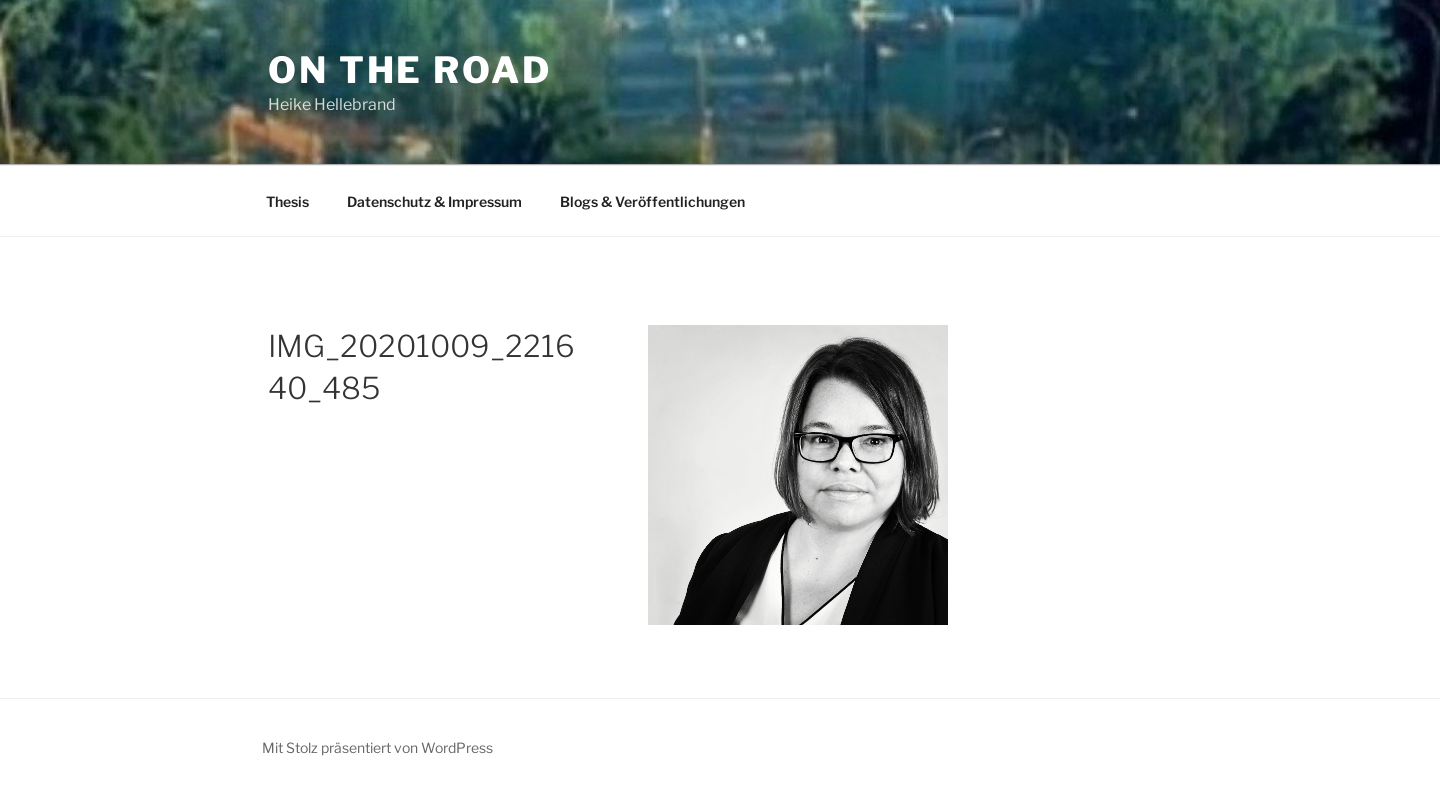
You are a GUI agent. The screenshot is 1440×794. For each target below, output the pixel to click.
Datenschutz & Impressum (434, 201)
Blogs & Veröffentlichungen (652, 201)
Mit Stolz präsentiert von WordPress (377, 747)
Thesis (287, 201)
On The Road (410, 70)
